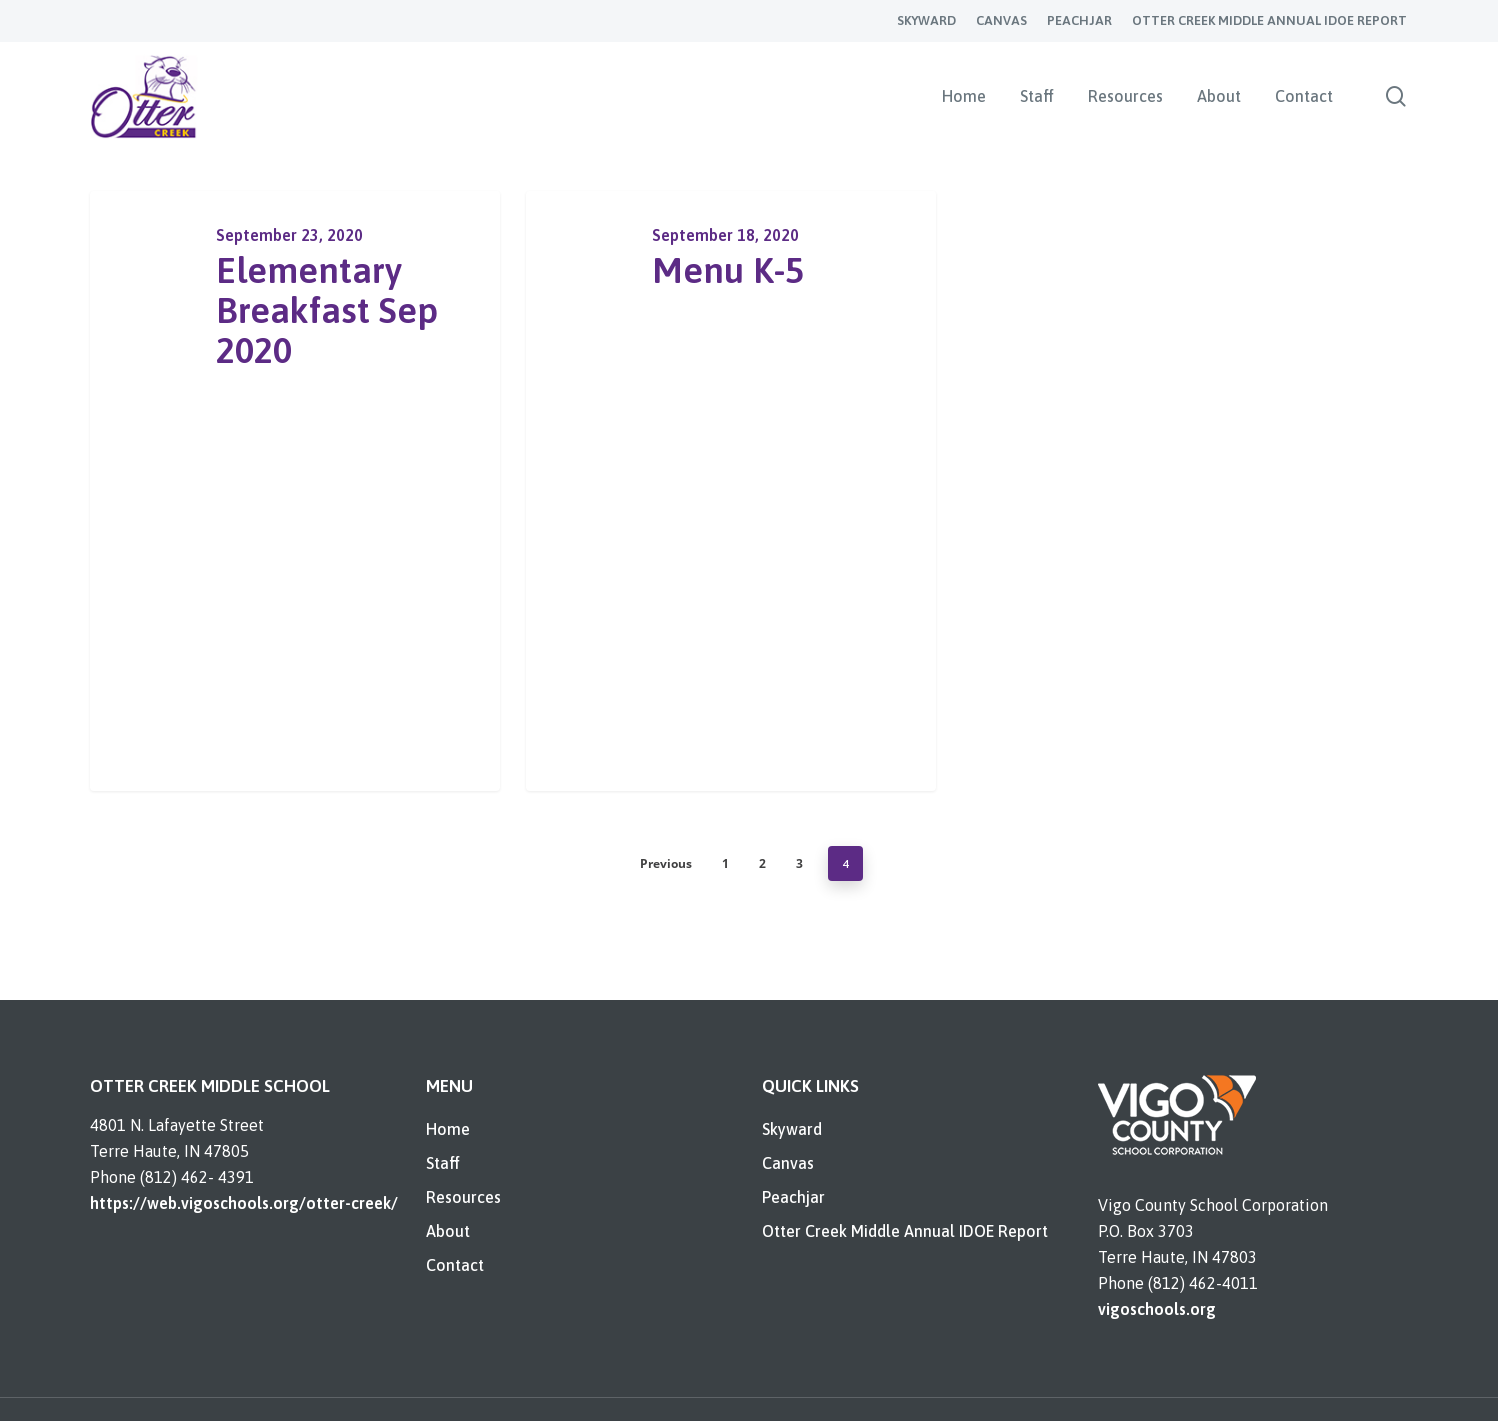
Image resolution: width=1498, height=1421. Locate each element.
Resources (463, 1197)
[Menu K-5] (731, 491)
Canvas (788, 1163)
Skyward (792, 1129)
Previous (666, 863)
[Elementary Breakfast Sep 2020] (295, 491)
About (448, 1231)
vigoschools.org (1157, 1309)
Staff (443, 1163)
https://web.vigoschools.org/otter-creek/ (244, 1203)
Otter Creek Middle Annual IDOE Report (905, 1231)
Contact (455, 1265)
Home (448, 1129)
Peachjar (793, 1197)
